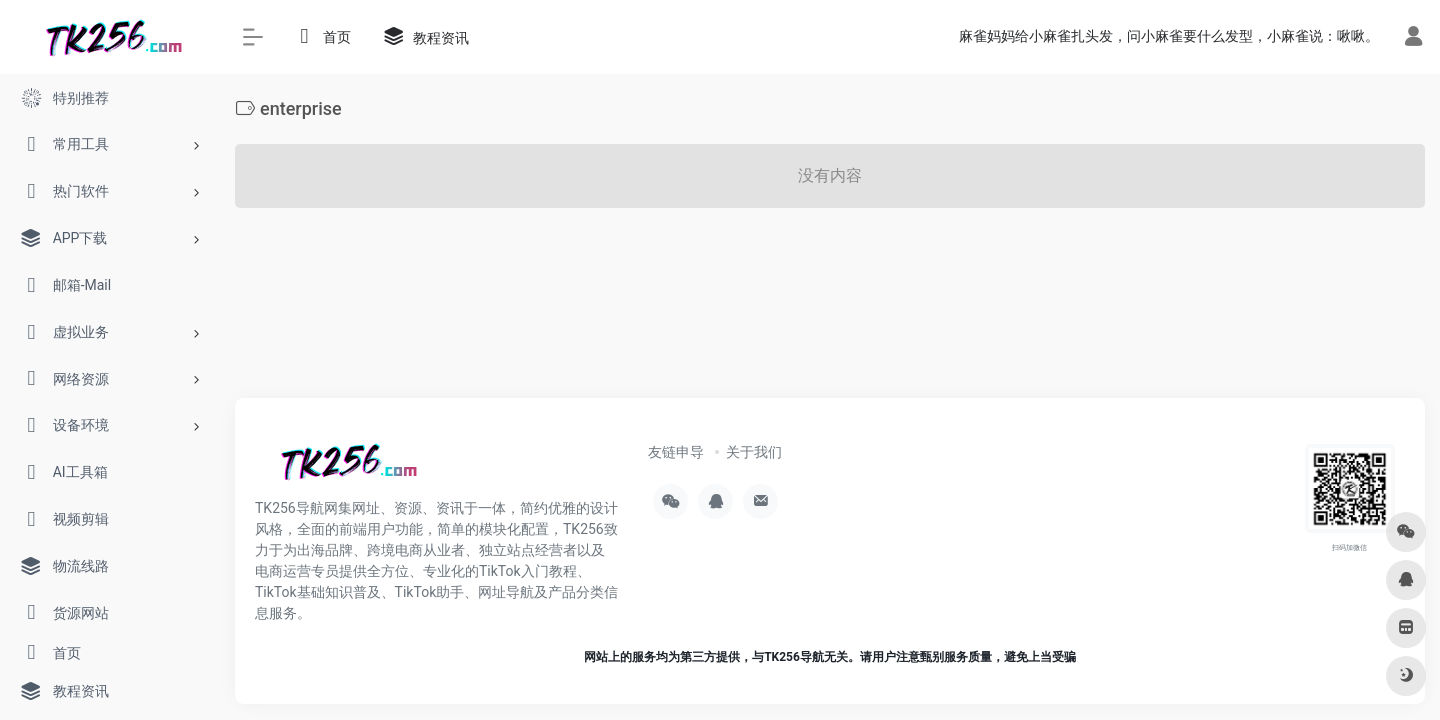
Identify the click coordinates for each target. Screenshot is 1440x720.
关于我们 (754, 452)
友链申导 (676, 452)
